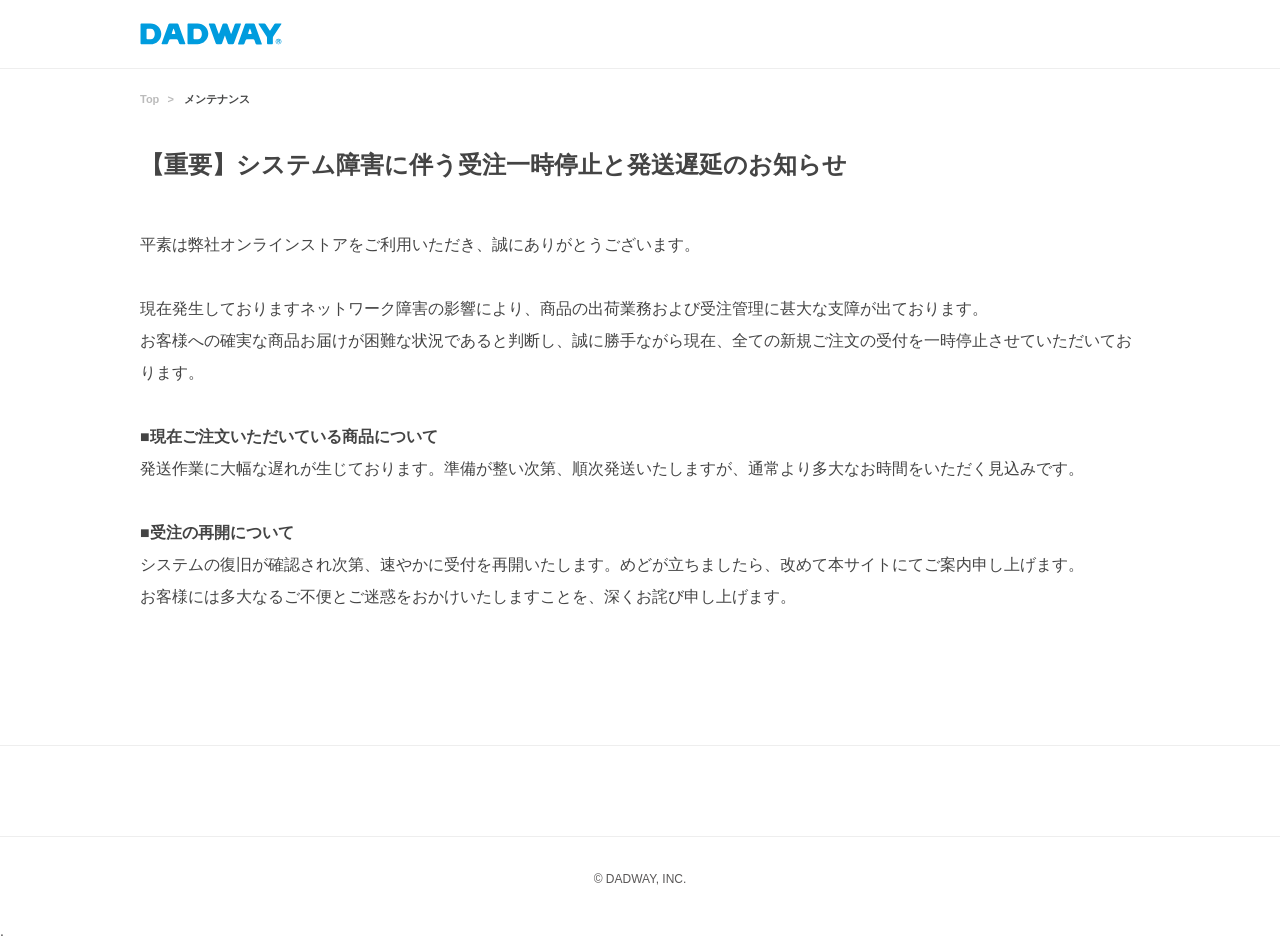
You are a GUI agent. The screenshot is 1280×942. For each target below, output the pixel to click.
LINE (600, 791)
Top (149, 99)
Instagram (520, 791)
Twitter (760, 791)
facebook (680, 791)
